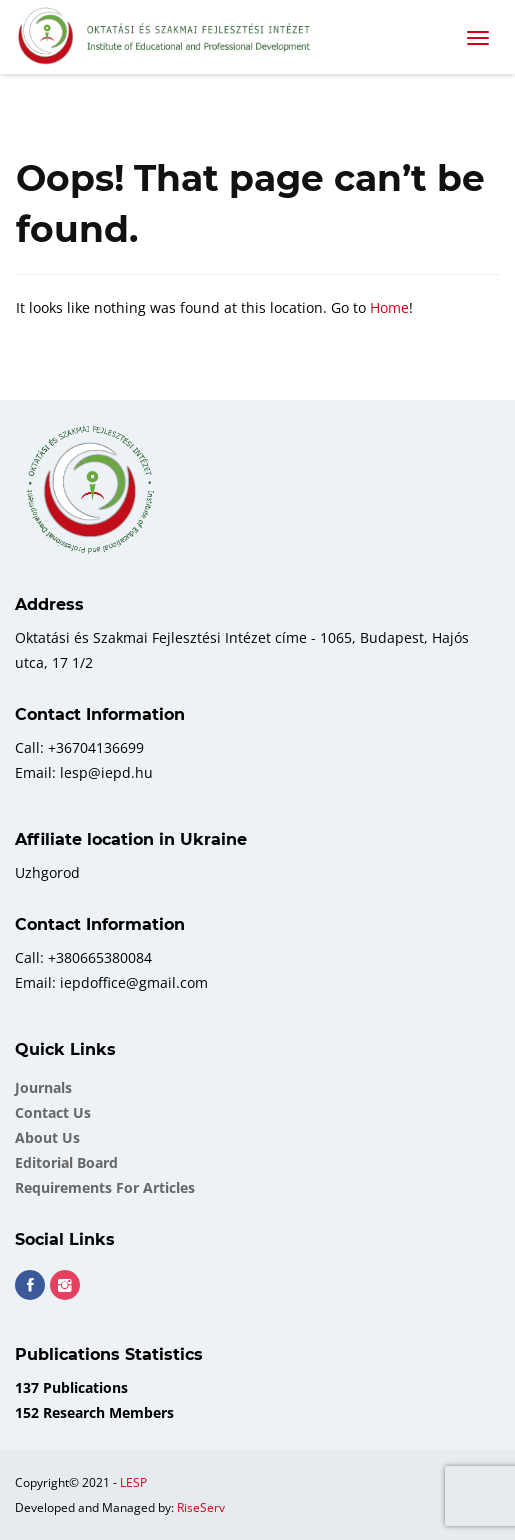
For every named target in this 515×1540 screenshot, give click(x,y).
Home (389, 307)
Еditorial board (66, 1162)
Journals (43, 1087)
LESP (133, 1482)
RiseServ (201, 1507)
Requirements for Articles (105, 1187)
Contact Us (53, 1112)
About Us (47, 1137)
